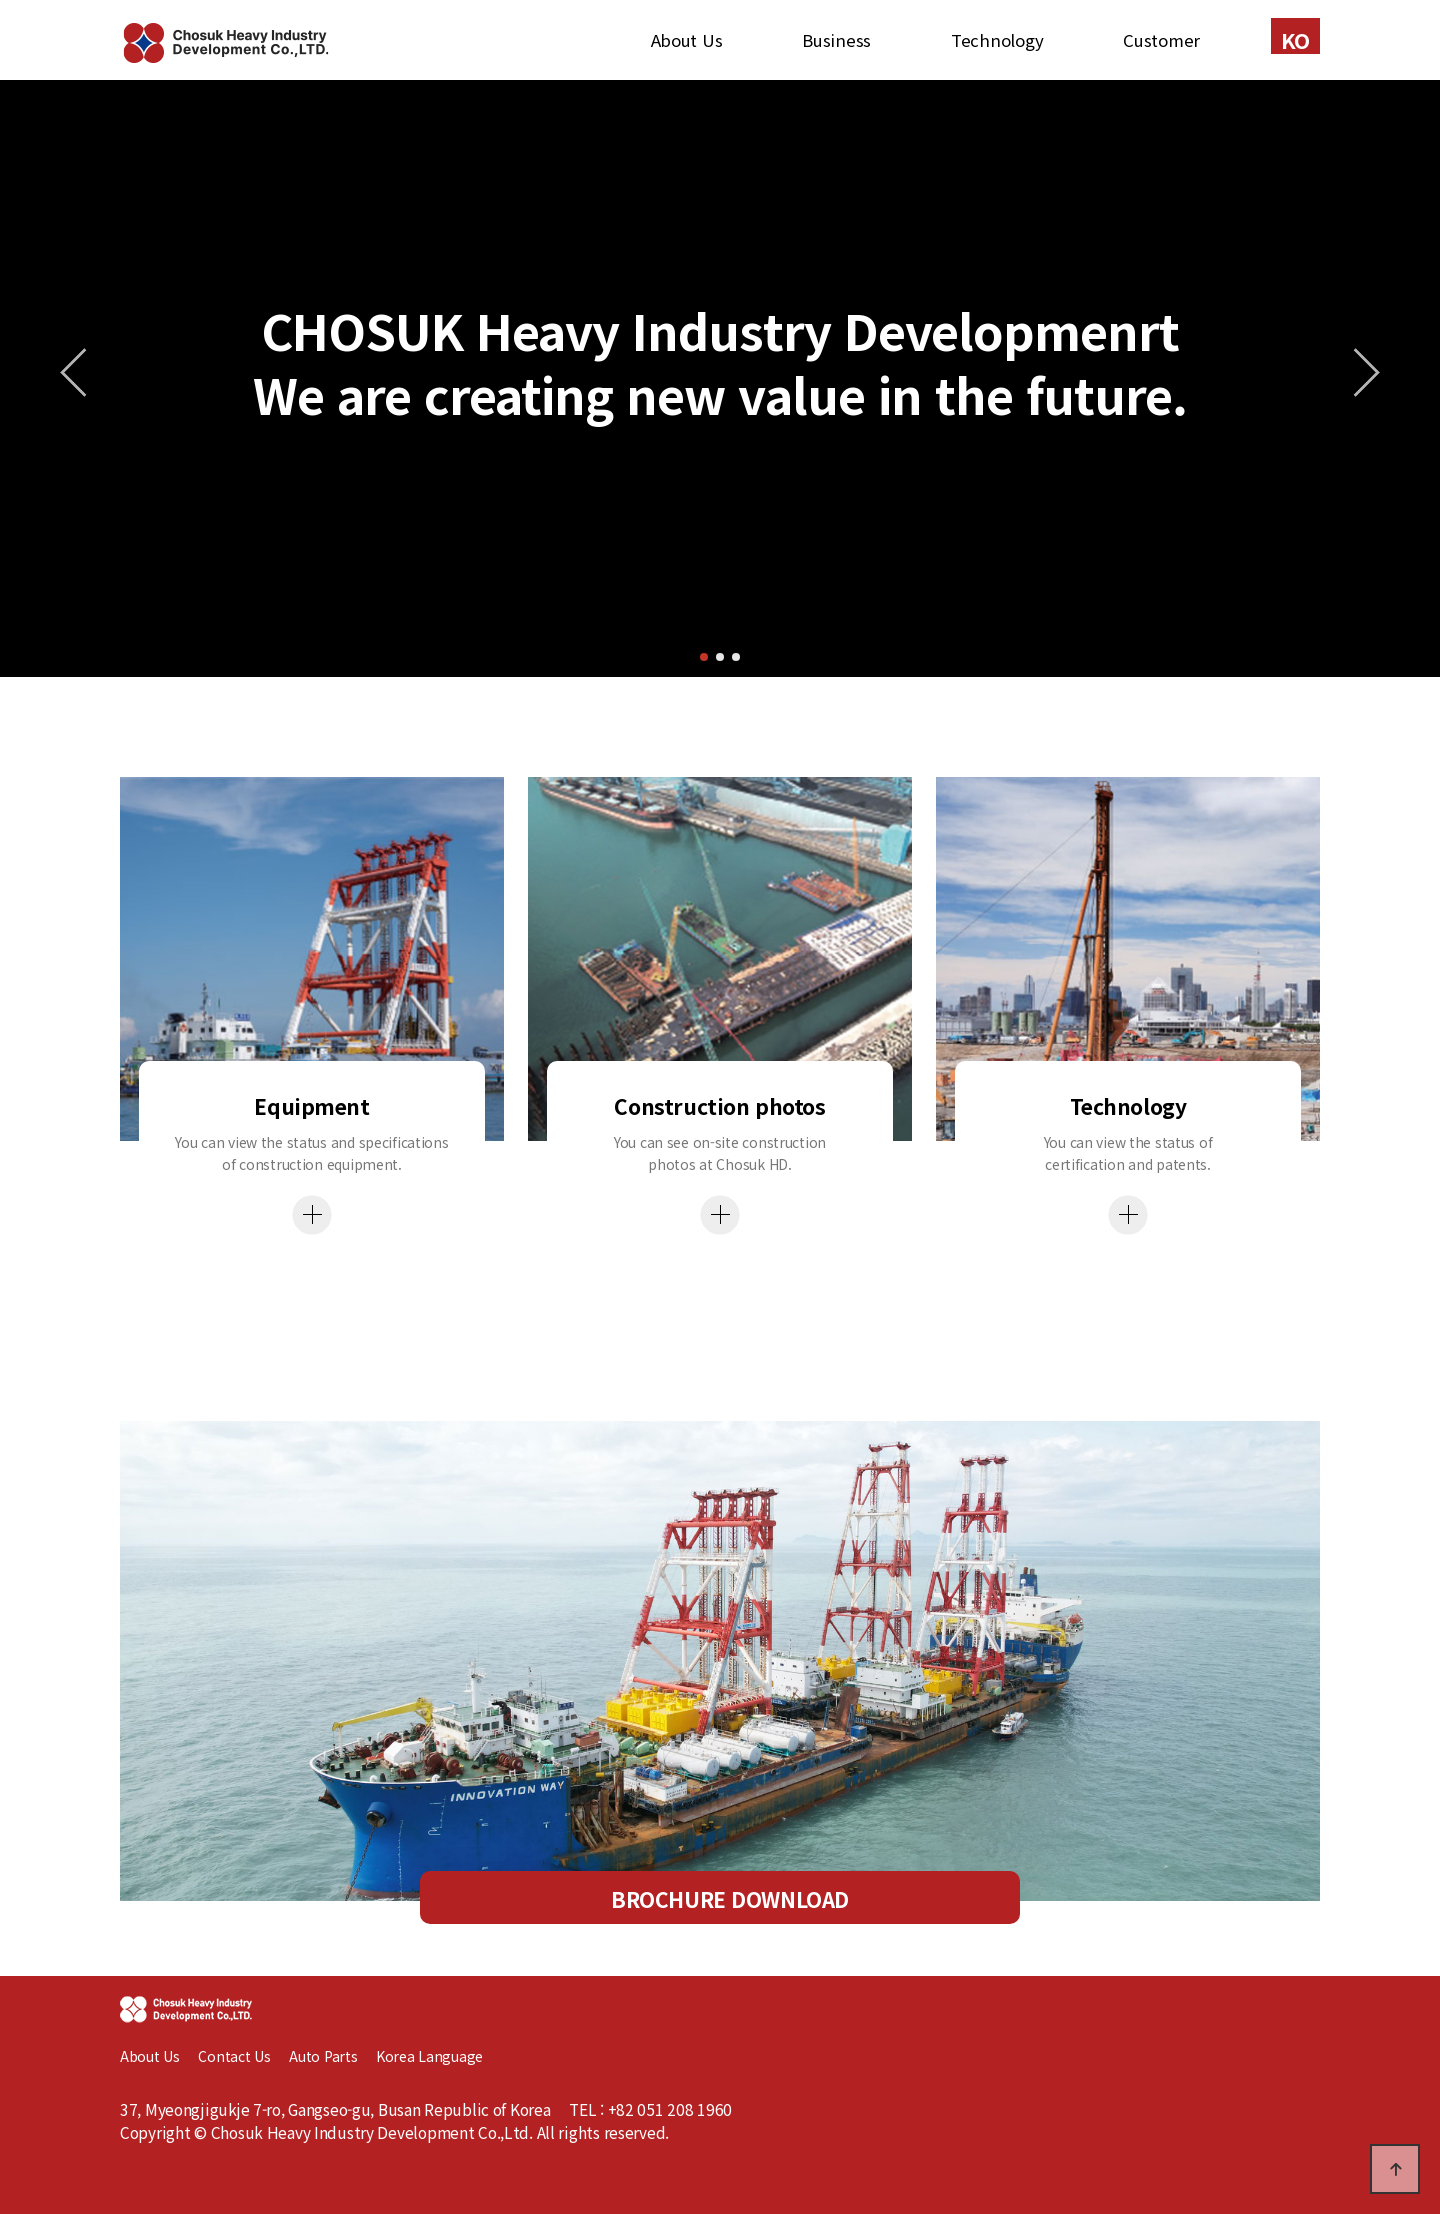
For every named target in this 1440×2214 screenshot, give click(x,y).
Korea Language (429, 2056)
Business (836, 40)
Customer (1161, 40)
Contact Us (234, 2056)
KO (1295, 39)
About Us (687, 40)
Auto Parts (332, 2056)
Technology (997, 40)
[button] (704, 657)
